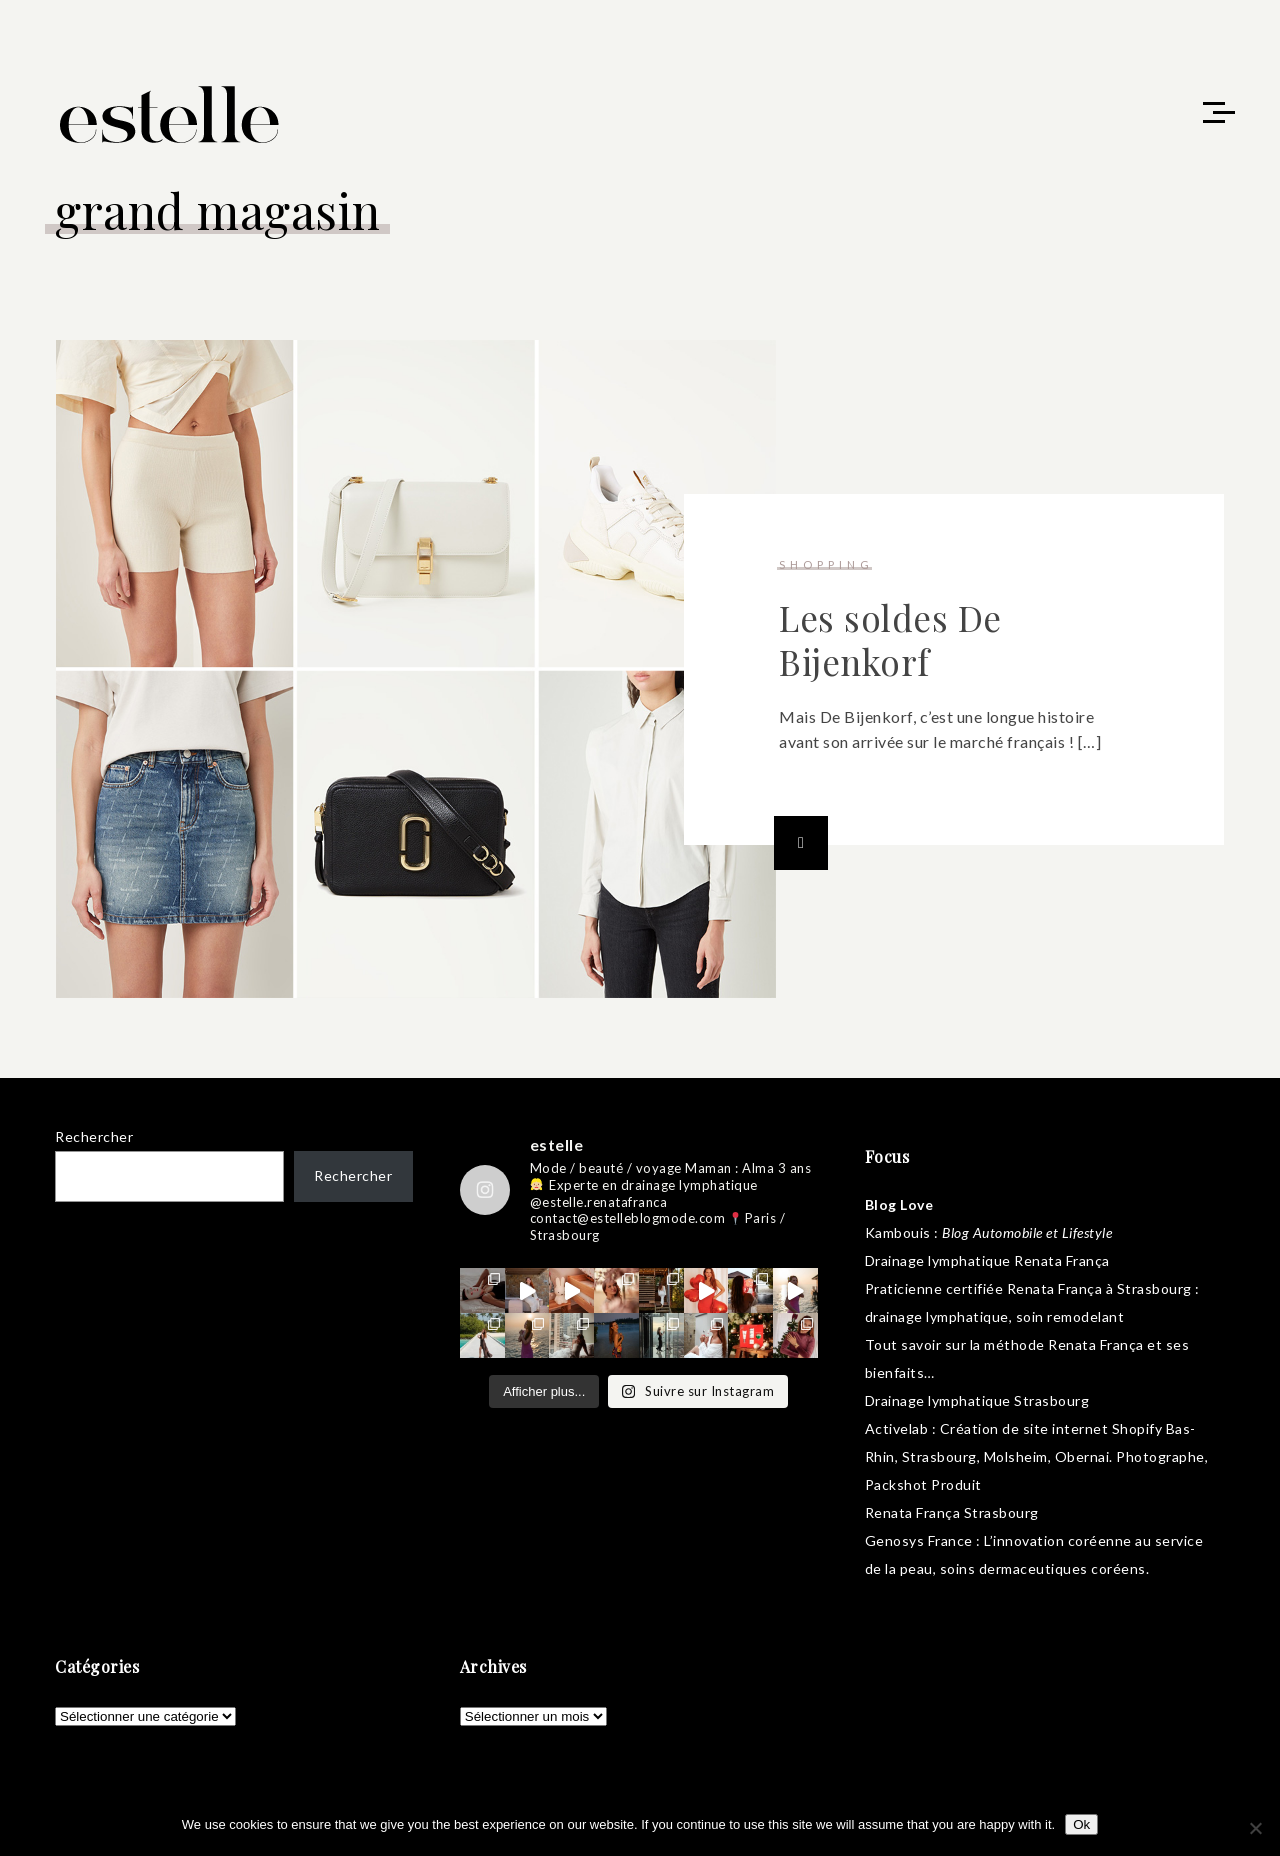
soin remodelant (1070, 1316)
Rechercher (94, 1136)
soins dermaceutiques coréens (1043, 1568)
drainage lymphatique (937, 1316)
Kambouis (898, 1232)
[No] (1255, 1828)
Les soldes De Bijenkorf (890, 639)
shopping (826, 564)
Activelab (897, 1428)
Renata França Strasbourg (952, 1512)
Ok (1081, 1824)
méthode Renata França (1064, 1344)
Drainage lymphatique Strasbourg (977, 1400)
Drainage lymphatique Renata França (987, 1260)
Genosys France (919, 1540)
